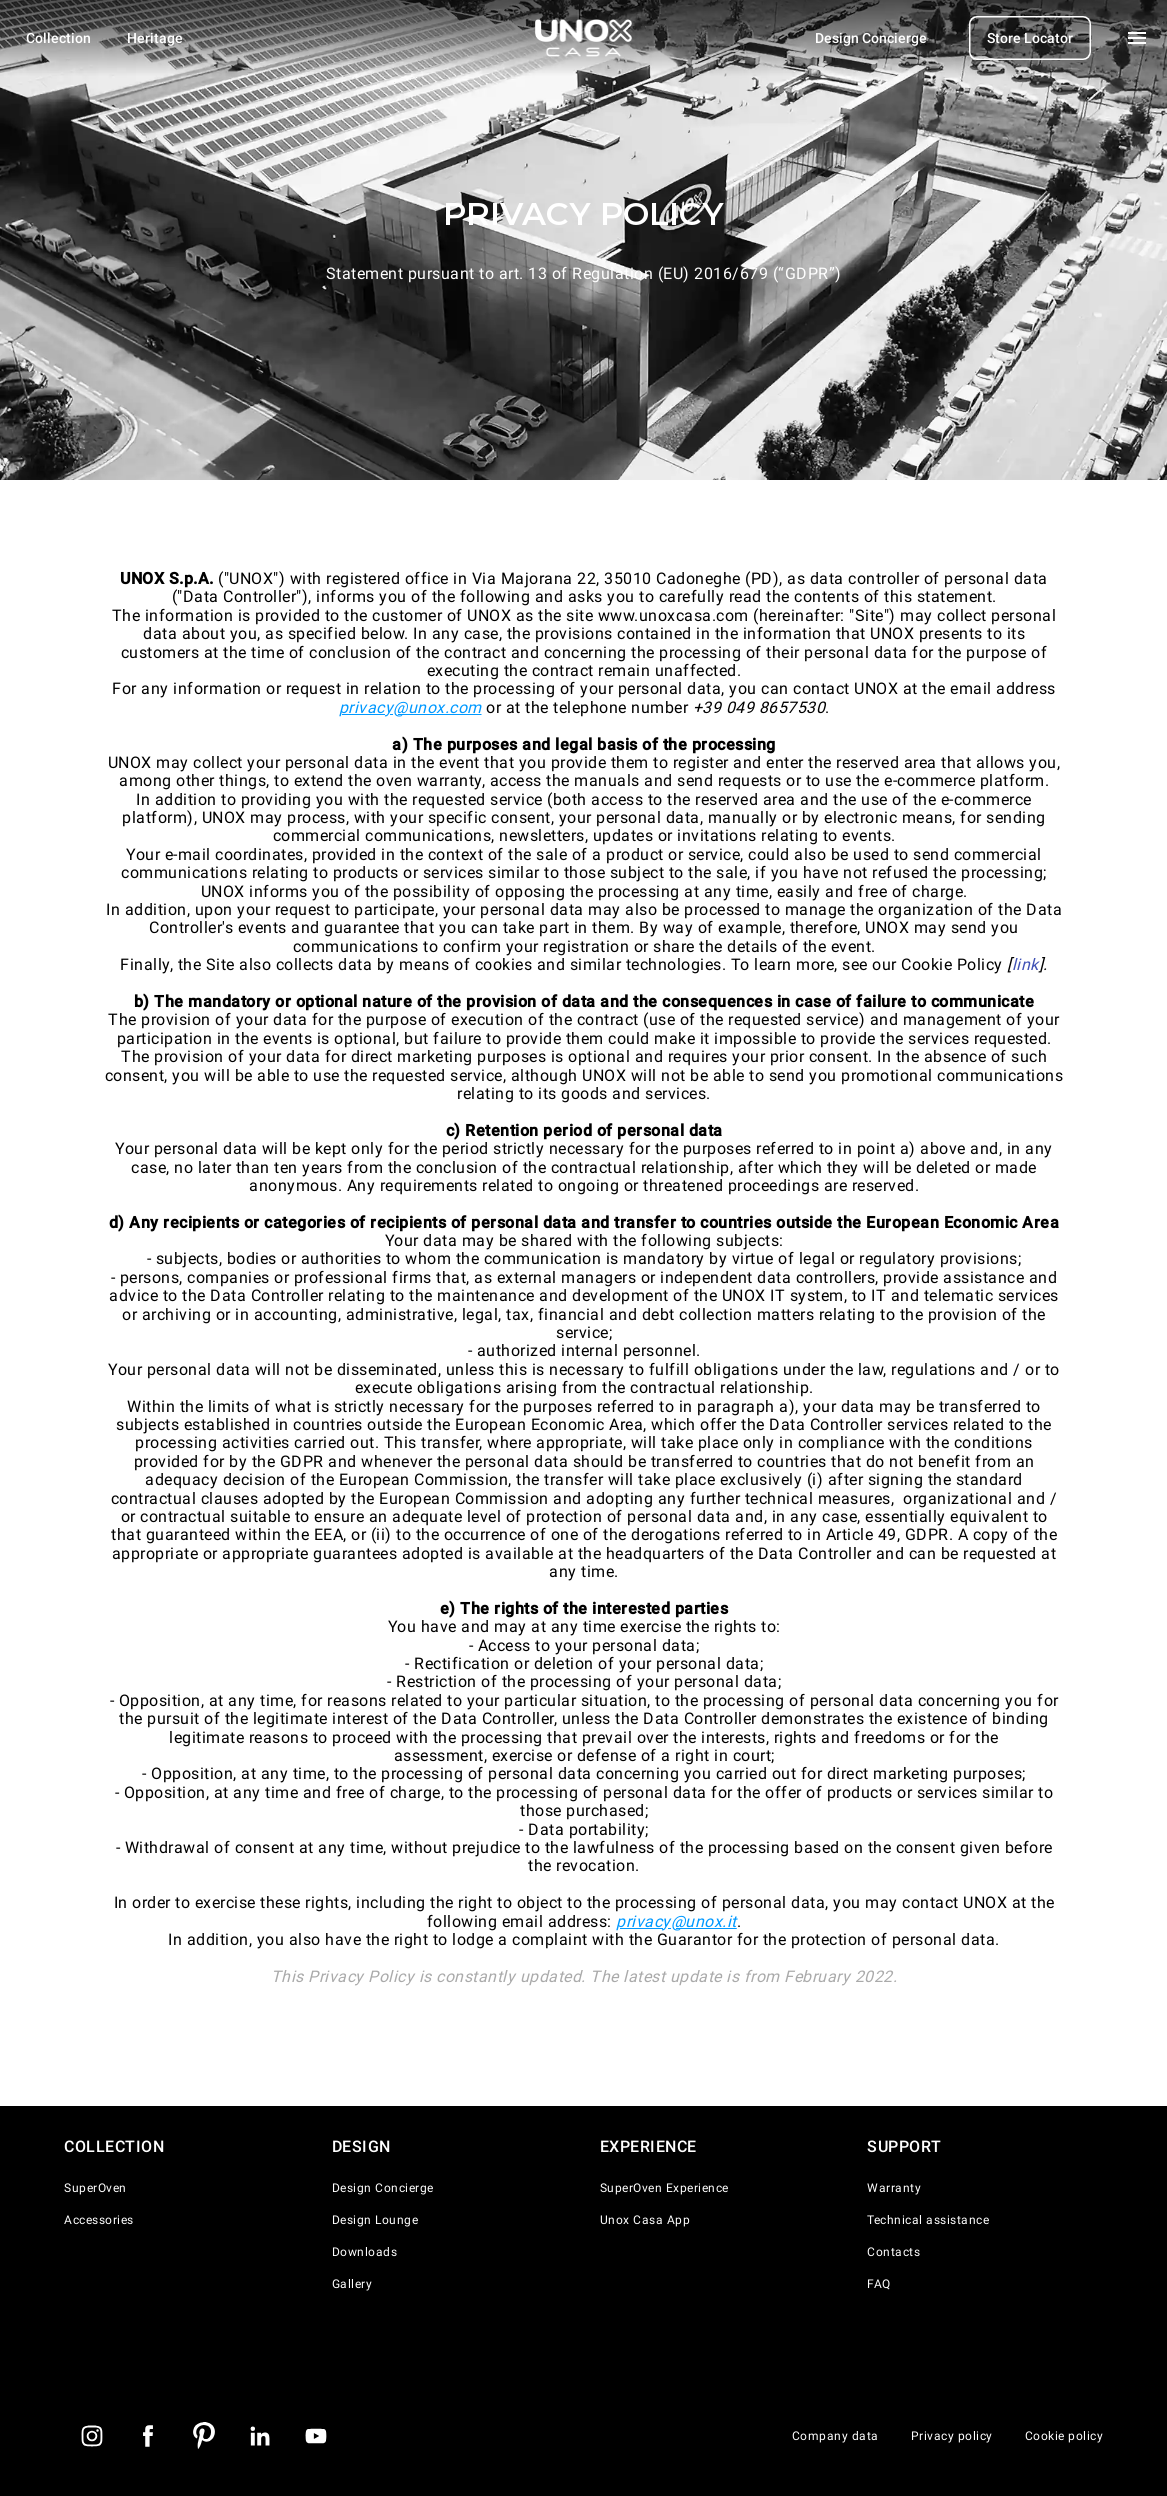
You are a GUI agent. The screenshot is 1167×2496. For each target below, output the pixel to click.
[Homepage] (584, 38)
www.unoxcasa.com (673, 615)
